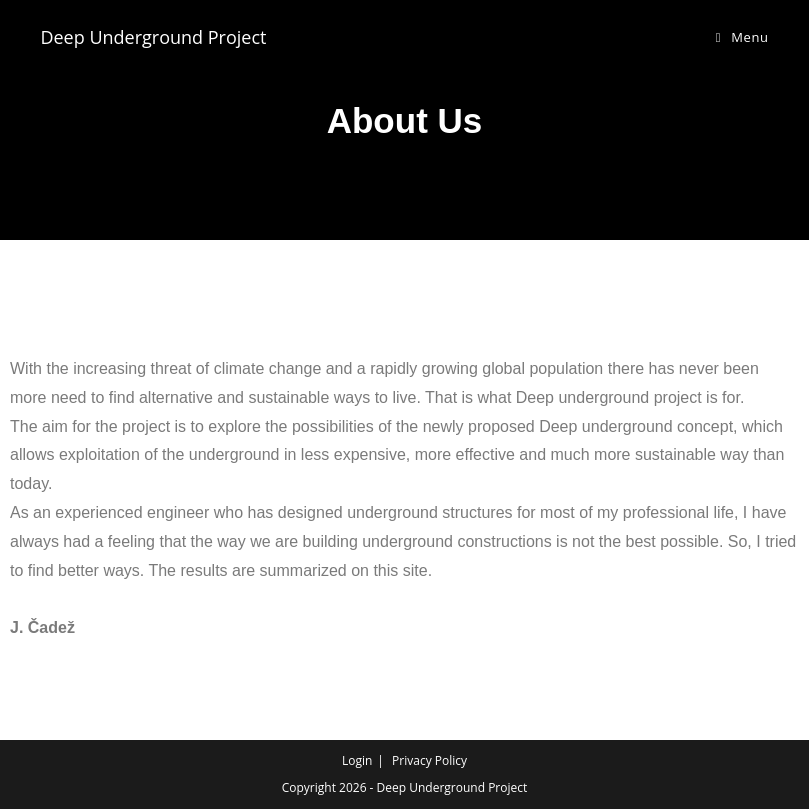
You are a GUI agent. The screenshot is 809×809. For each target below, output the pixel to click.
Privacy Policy (429, 760)
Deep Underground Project (153, 37)
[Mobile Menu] (742, 37)
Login (357, 760)
